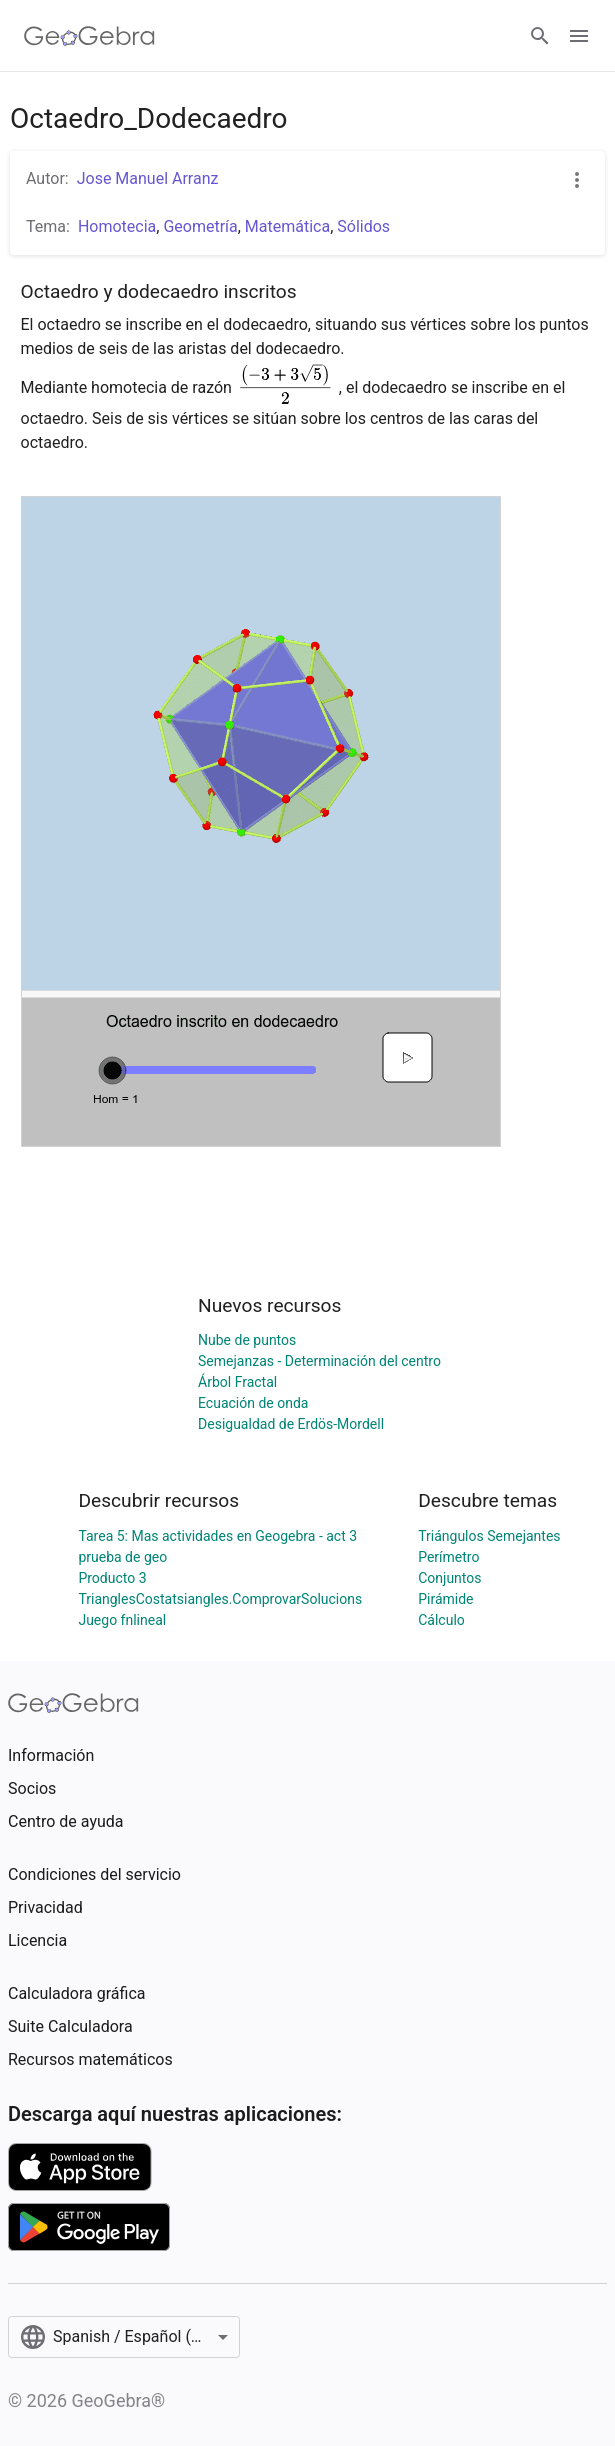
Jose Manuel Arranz (148, 178)
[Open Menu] (579, 36)
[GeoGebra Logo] (89, 36)
